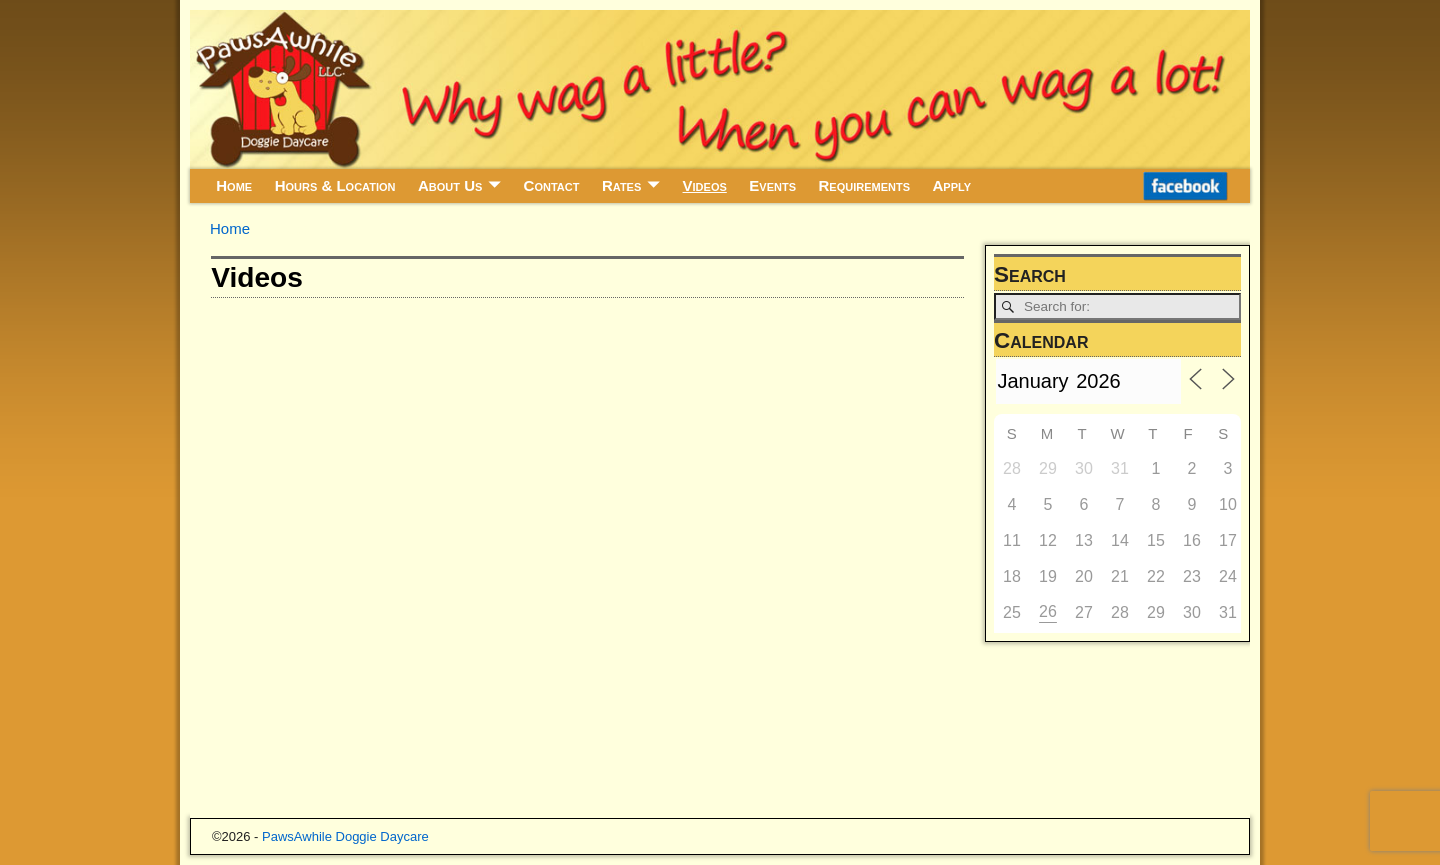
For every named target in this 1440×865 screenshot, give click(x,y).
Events (772, 185)
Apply (952, 185)
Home (234, 185)
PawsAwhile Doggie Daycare (345, 836)
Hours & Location (335, 185)
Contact (552, 185)
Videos (705, 185)
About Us (450, 185)
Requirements (864, 185)
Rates (621, 185)
